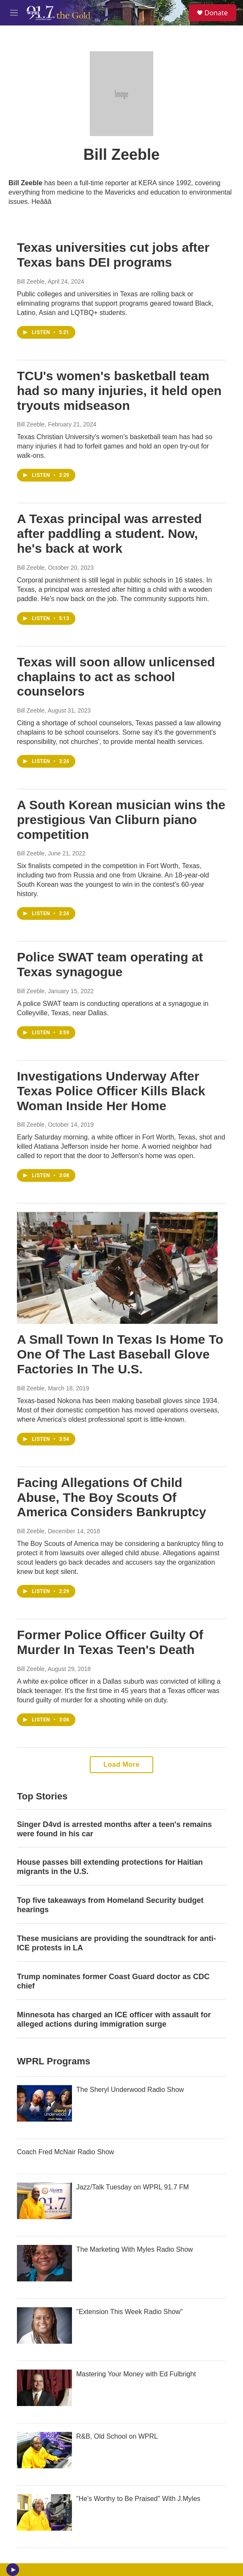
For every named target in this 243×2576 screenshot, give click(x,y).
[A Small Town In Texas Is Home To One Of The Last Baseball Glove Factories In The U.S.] (117, 1268)
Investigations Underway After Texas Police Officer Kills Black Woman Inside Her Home (111, 1091)
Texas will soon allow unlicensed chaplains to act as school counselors (116, 677)
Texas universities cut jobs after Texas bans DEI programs (113, 254)
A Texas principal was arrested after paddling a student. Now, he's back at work (109, 533)
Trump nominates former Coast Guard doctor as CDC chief (113, 1981)
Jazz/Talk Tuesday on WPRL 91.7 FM (132, 2187)
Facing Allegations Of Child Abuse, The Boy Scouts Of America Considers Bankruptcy (111, 1497)
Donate (216, 13)
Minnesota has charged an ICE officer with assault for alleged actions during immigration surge (114, 2019)
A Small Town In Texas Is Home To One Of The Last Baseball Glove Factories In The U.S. (120, 1354)
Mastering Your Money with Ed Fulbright (136, 2374)
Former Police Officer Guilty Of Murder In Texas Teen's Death (110, 1642)
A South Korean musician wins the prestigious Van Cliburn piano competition (121, 819)
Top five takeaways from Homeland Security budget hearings (110, 1905)
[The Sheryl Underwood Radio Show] (44, 2103)
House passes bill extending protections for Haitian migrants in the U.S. (110, 1867)
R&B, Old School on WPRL (117, 2436)
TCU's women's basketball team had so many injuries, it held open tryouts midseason (119, 390)
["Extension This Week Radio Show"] (44, 2325)
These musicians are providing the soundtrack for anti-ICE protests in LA (116, 1943)
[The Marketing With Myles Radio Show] (44, 2263)
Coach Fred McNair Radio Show (65, 2151)
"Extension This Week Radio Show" (129, 2311)
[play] (13, 2569)
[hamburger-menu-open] (14, 12)
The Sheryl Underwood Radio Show (130, 2089)
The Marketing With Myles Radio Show (134, 2249)
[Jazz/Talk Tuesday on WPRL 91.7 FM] (44, 2201)
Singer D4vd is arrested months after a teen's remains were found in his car (114, 1829)
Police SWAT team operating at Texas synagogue (110, 964)
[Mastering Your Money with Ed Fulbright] (44, 2388)
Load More (121, 1764)
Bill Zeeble (30, 281)
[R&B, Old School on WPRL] (44, 2450)
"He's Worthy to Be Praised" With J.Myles (138, 2498)
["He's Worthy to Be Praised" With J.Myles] (44, 2512)
